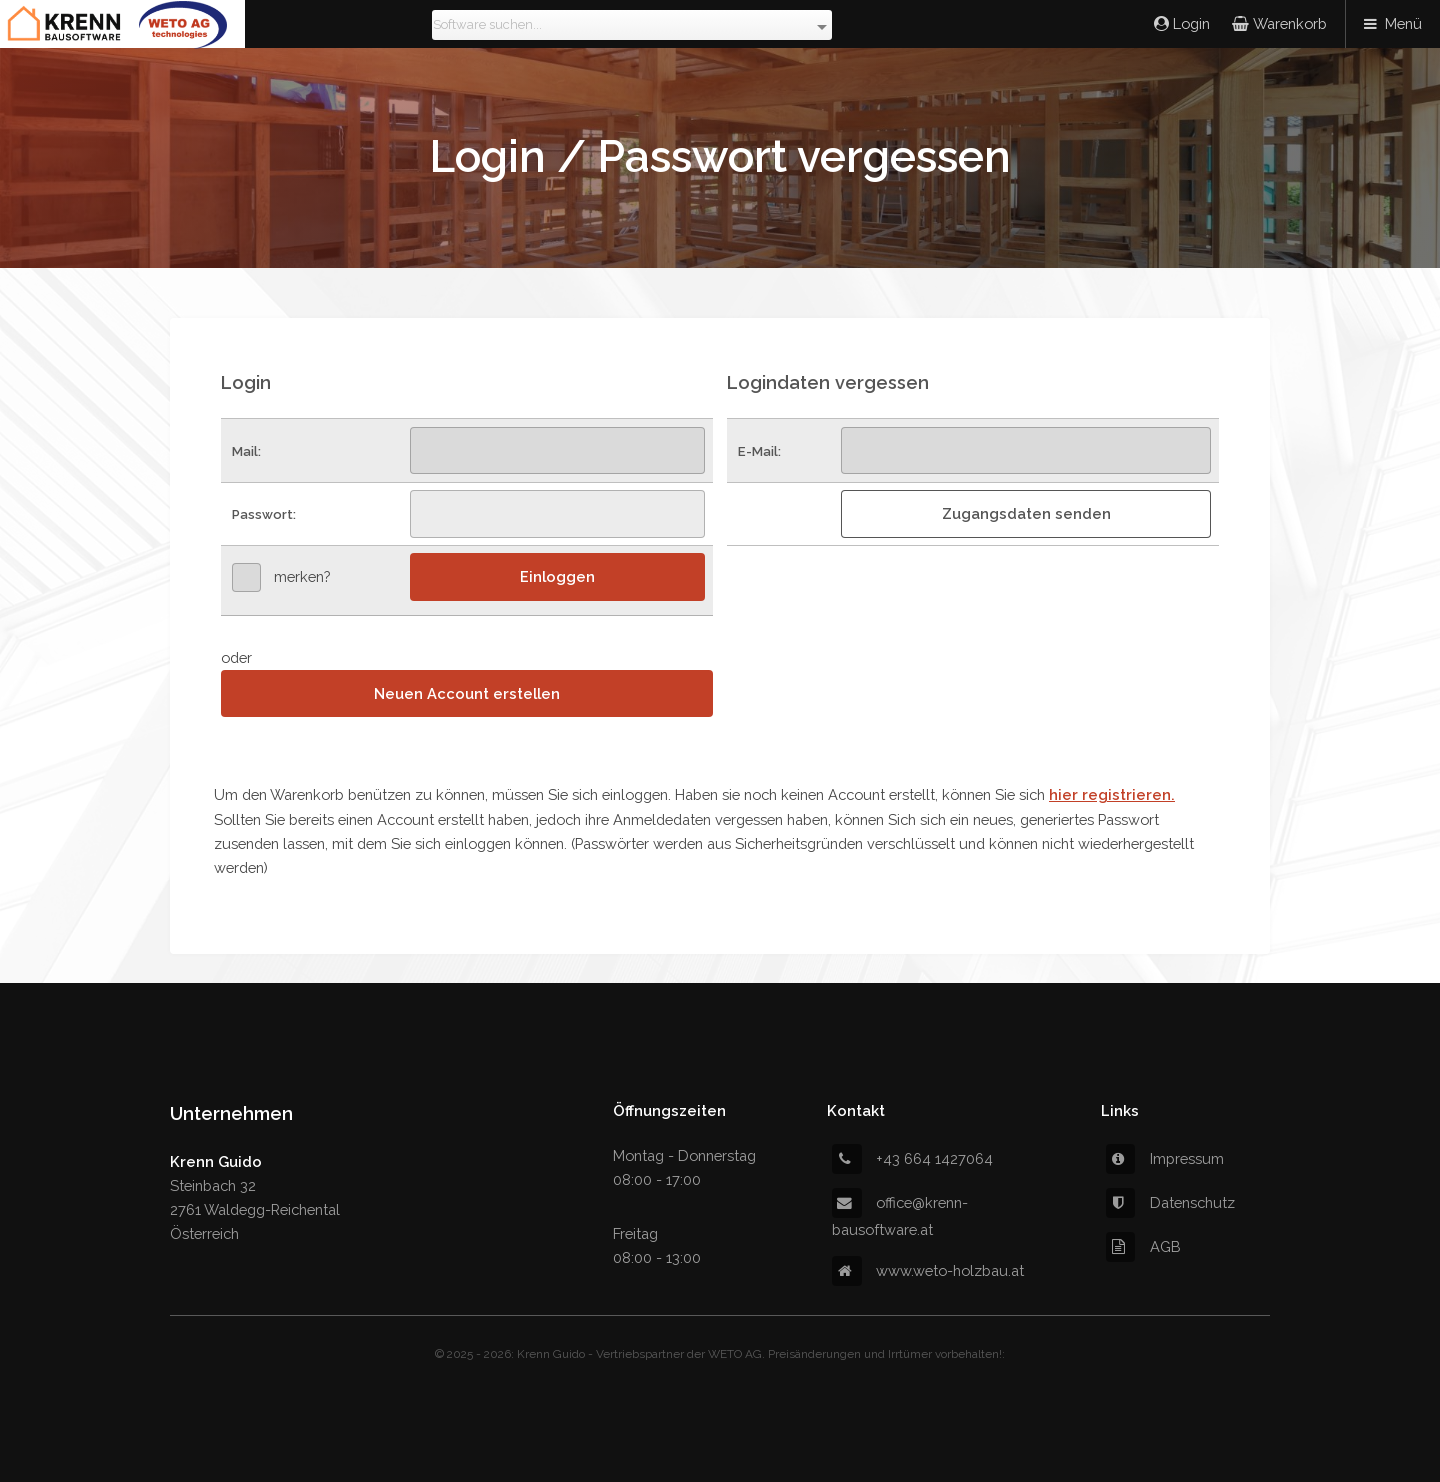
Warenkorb (1288, 23)
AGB (1143, 1246)
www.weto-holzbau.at (928, 1270)
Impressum (1165, 1158)
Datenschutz (1170, 1202)
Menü (1403, 23)
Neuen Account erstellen (467, 693)
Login (1189, 23)
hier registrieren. (1112, 794)
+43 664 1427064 (912, 1158)
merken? (302, 576)
